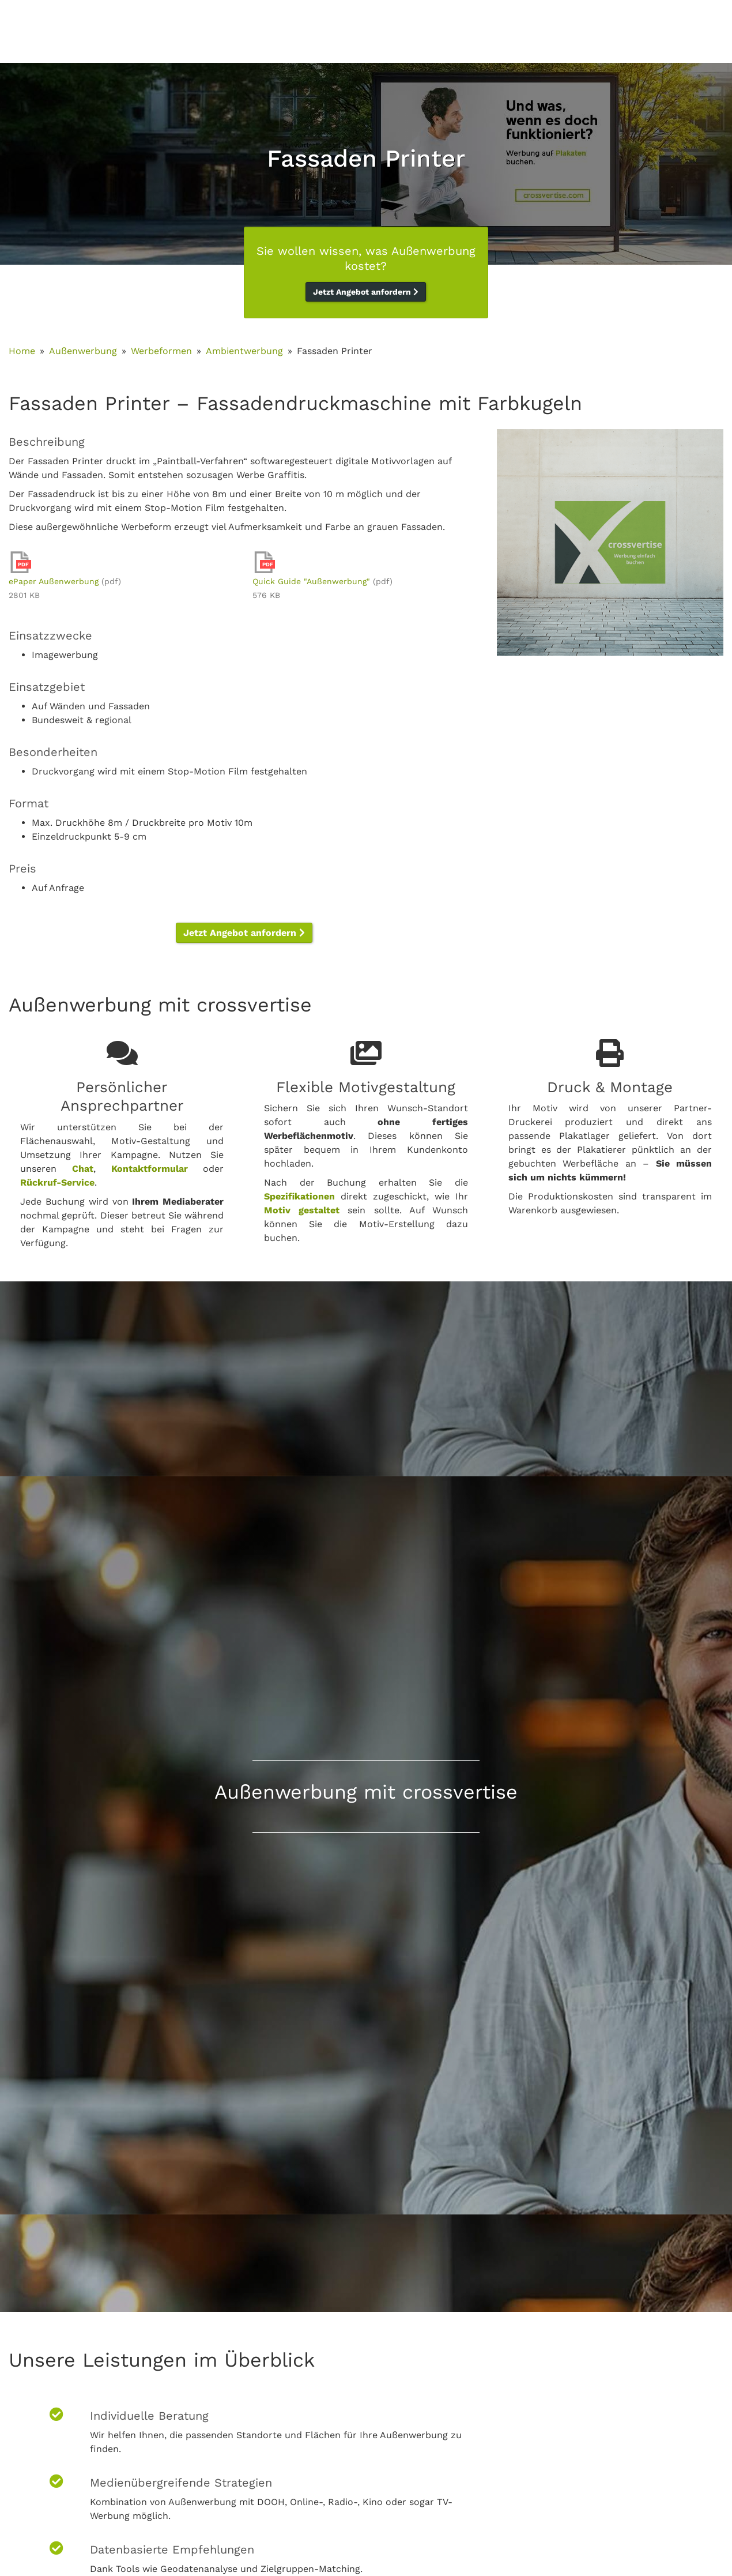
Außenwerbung (83, 350)
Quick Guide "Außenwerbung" (311, 581)
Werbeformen (161, 350)
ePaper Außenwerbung (54, 581)
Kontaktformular (149, 1168)
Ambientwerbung (244, 350)
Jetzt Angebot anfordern (365, 291)
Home (22, 350)
